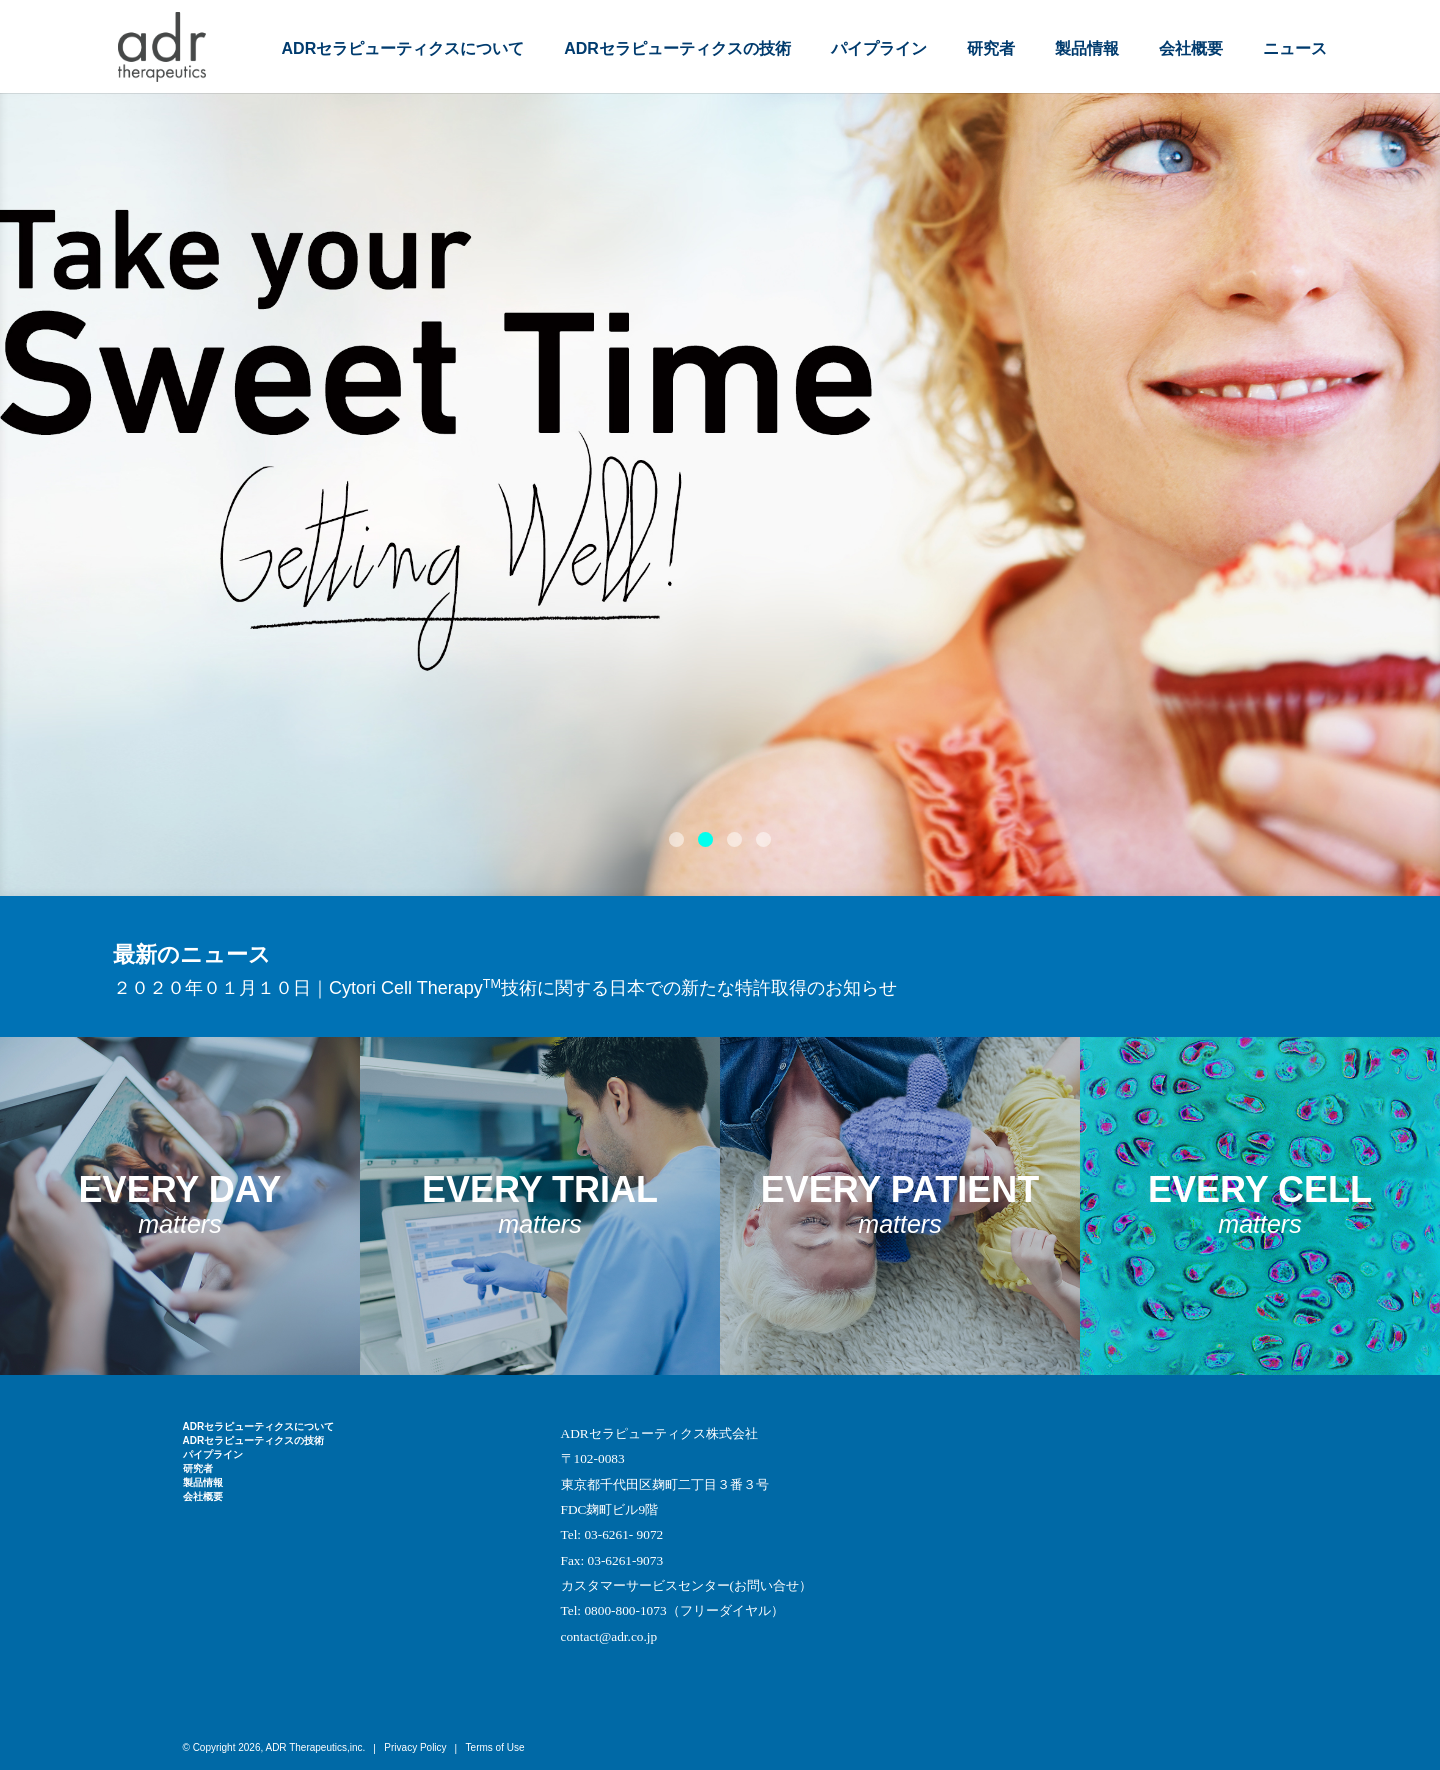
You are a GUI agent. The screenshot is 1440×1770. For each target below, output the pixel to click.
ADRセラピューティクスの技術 (677, 48)
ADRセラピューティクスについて (403, 48)
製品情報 (1087, 48)
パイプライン (879, 48)
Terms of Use (495, 1747)
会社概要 (1191, 48)
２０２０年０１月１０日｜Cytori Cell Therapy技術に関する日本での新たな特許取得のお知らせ (505, 988)
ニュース (1295, 48)
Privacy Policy (415, 1747)
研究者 (991, 48)
